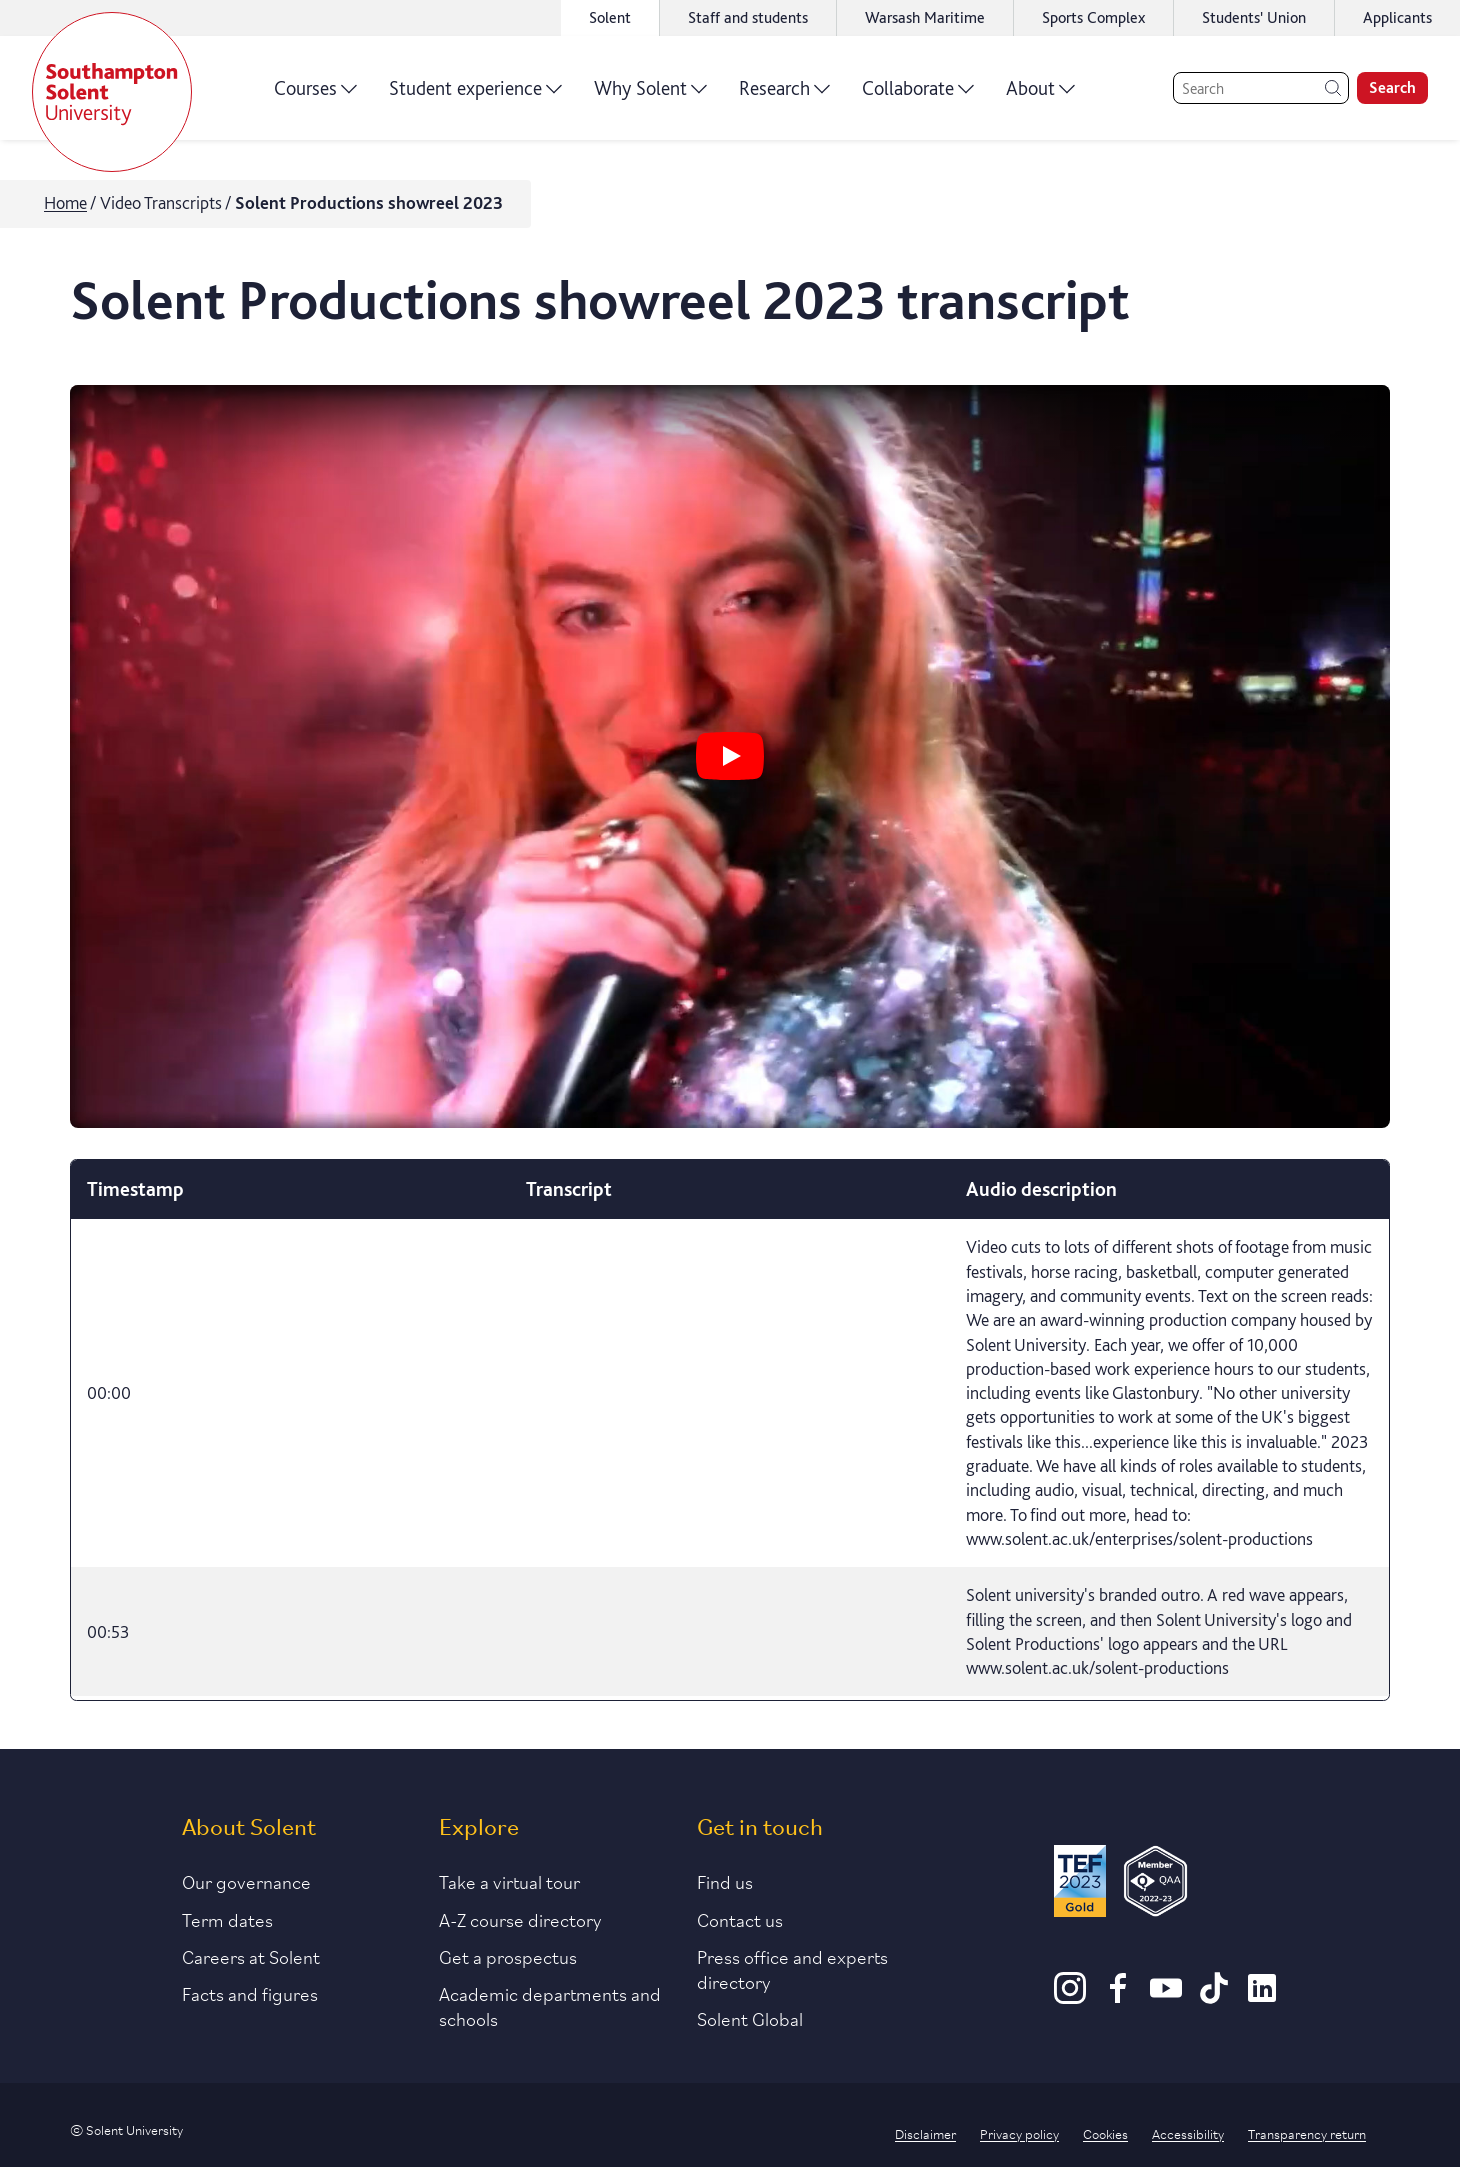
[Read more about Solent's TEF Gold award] (1080, 1884)
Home (65, 202)
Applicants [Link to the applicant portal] (1397, 17)
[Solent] (112, 92)
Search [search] (1392, 87)
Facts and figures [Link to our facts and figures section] (250, 1993)
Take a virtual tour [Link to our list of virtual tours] (509, 1881)
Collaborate (918, 95)
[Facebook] (1118, 1997)
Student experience (475, 95)
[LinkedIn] (1262, 1997)
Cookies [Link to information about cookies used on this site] (1105, 2133)
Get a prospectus (508, 1956)
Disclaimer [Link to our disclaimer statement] (925, 2133)
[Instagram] (1070, 1997)
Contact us (740, 1919)
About (1040, 95)
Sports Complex (1093, 17)
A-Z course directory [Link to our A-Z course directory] (520, 1919)
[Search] (1261, 88)
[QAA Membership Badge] (1155, 1884)
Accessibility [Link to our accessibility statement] (1188, 2133)
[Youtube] (1166, 1997)
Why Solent (650, 95)
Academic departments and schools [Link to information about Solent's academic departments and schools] (550, 2005)
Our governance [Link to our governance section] (246, 1881)
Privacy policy (1019, 2133)
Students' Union (1254, 17)
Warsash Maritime (925, 17)
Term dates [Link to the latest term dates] (227, 1919)
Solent (610, 17)
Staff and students (748, 17)
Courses (315, 95)
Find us (725, 1881)
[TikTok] (1214, 1997)
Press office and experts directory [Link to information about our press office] (792, 1968)
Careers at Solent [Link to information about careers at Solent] (251, 1956)
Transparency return (1307, 2133)
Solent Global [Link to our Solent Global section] (750, 2018)
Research (784, 95)
